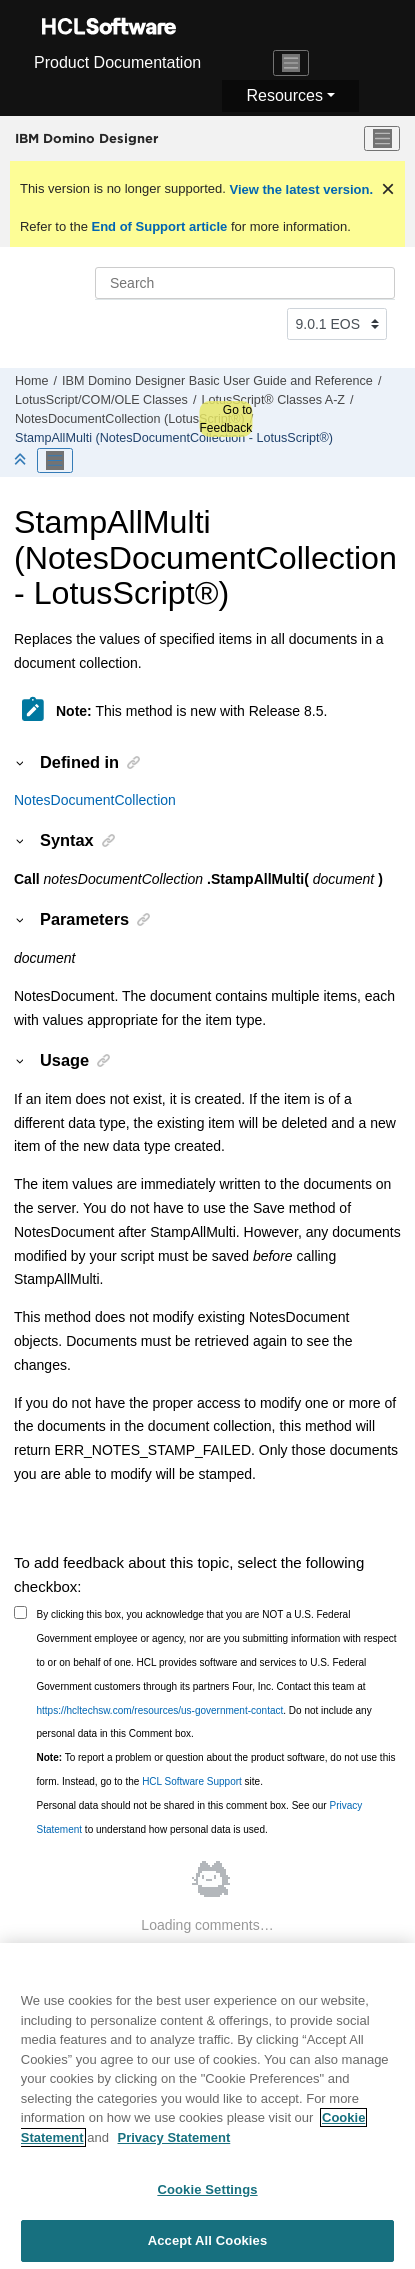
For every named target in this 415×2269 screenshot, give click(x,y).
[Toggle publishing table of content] (55, 461)
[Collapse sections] (22, 460)
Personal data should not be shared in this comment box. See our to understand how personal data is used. (200, 1817)
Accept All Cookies (208, 2247)
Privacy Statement (174, 2144)
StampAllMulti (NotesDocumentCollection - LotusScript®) (174, 438)
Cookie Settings (207, 2196)
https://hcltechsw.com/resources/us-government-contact (160, 1710)
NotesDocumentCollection (95, 800)
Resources (284, 95)
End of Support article (159, 226)
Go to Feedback (225, 419)
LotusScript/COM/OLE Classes (101, 400)
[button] (21, 762)
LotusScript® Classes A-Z (273, 400)
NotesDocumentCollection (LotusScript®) (130, 419)
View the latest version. (299, 189)
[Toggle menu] (382, 139)
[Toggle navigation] (291, 63)
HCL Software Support (192, 1781)
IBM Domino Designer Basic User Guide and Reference (217, 381)
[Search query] (245, 283)
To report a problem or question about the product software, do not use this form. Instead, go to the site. (216, 1769)
